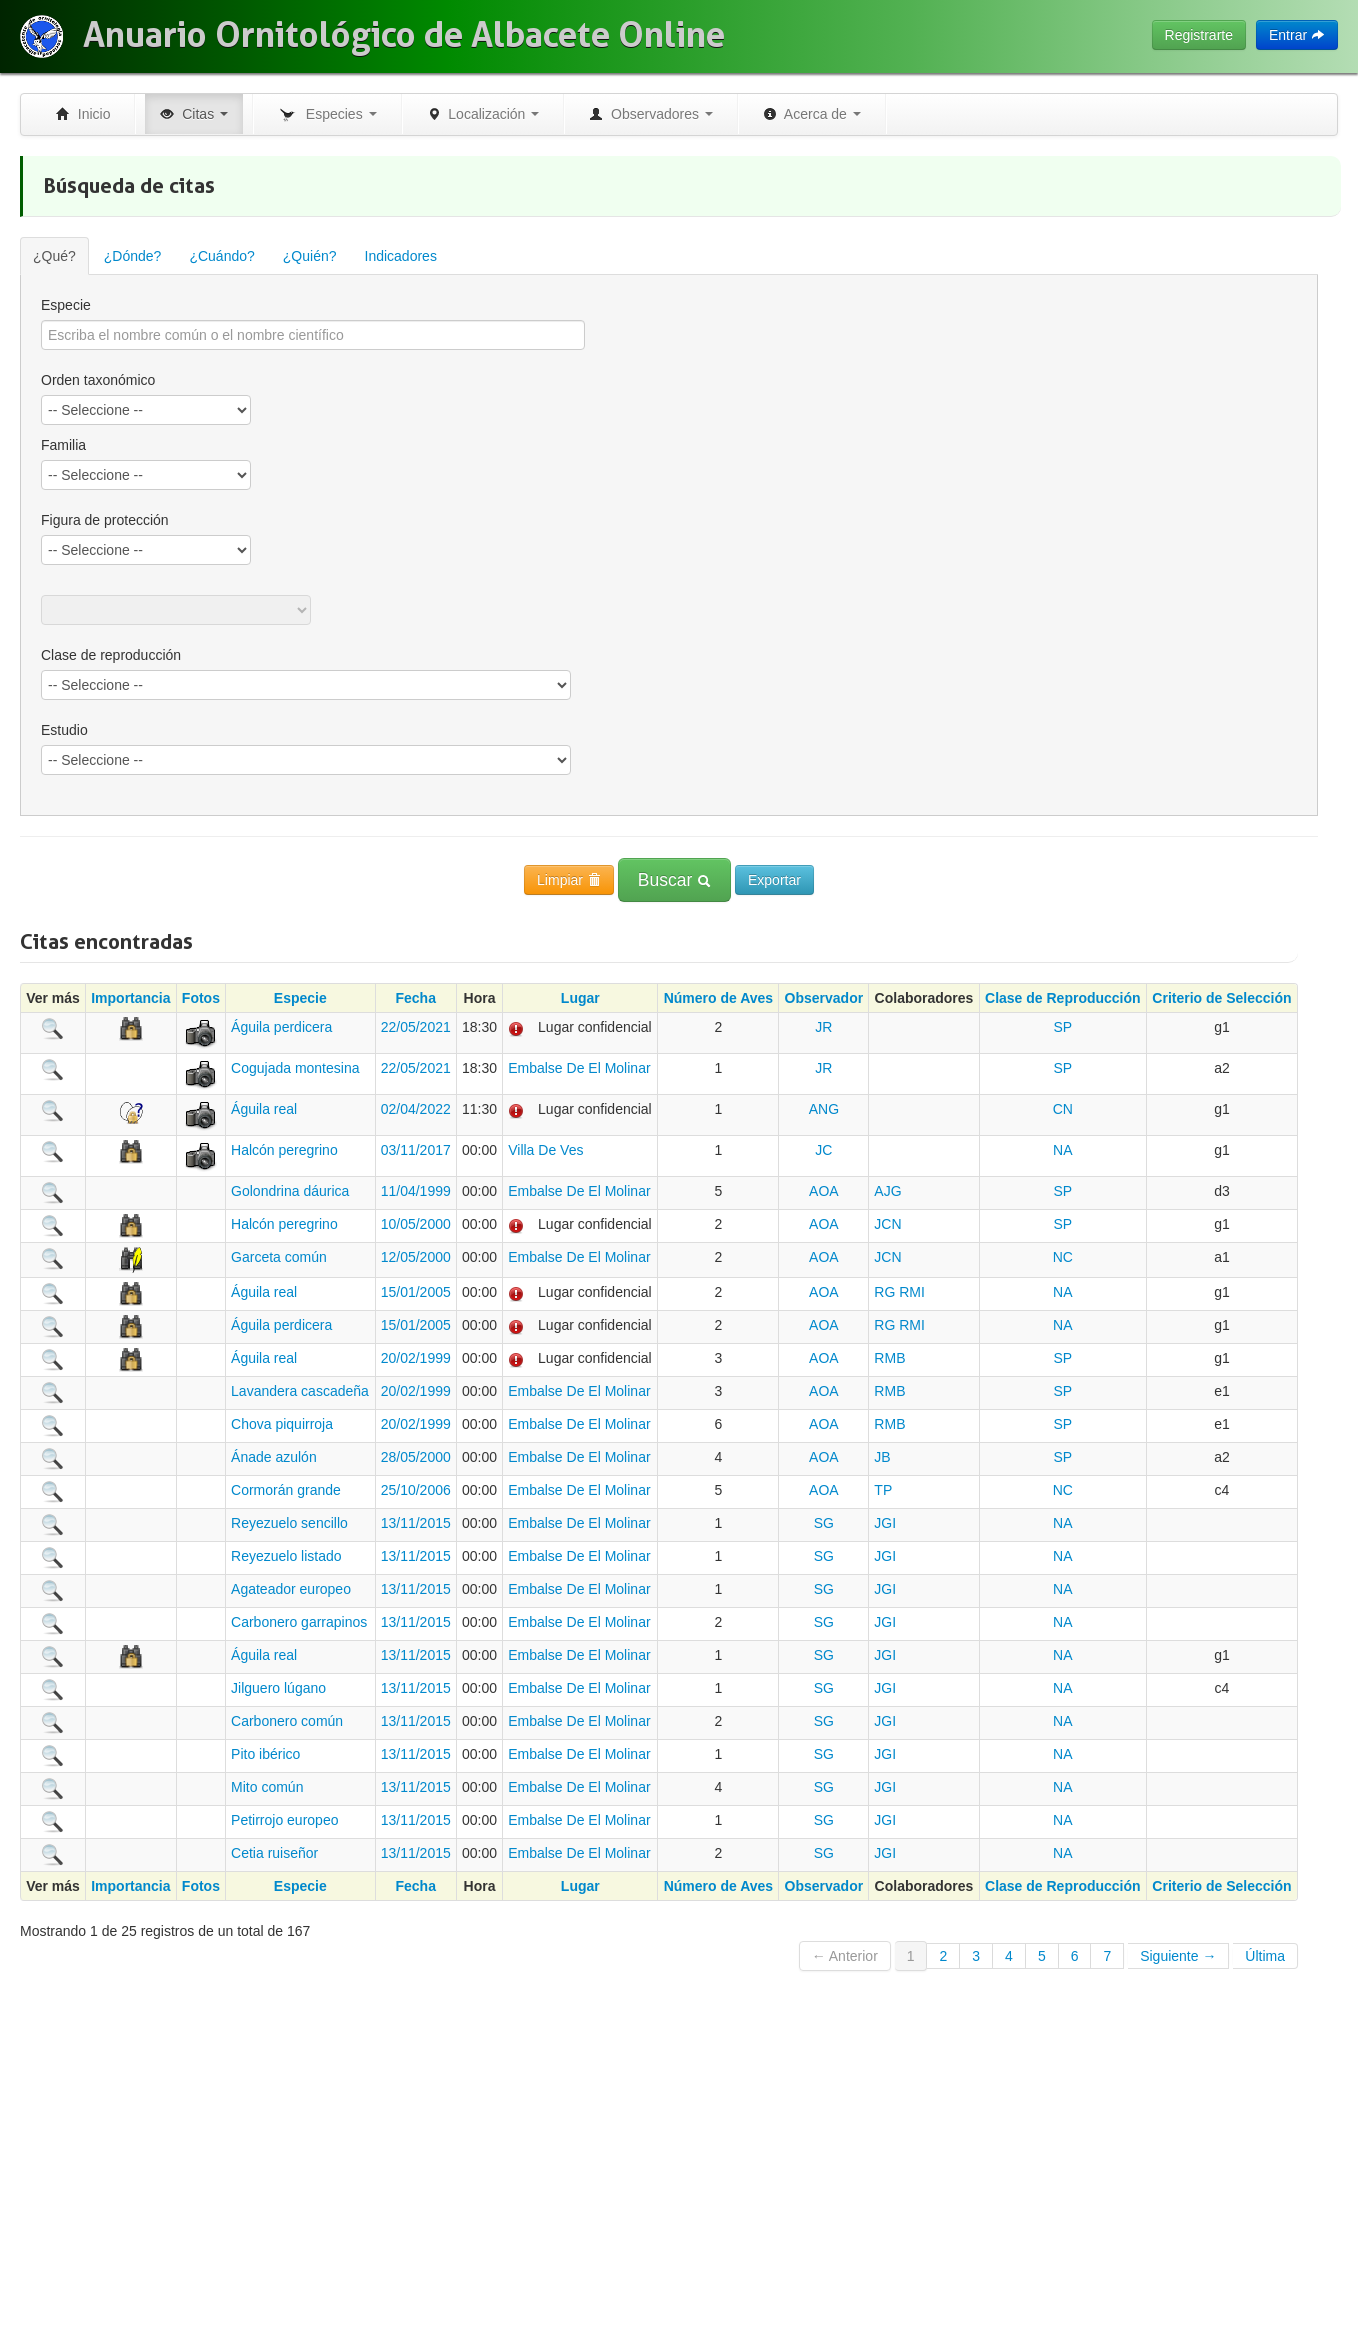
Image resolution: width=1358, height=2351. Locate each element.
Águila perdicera (281, 1027)
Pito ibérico (265, 1754)
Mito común (267, 1787)
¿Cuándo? (221, 256)
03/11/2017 (416, 1150)
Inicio (83, 114)
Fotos (201, 998)
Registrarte (1199, 35)
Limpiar (569, 880)
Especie (66, 305)
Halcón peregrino (284, 1150)
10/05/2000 (416, 1224)
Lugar (580, 998)
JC (823, 1150)
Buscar (674, 880)
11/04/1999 (416, 1191)
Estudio (64, 730)
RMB (889, 1358)
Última (1265, 1956)
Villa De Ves (545, 1150)
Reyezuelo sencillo (289, 1523)
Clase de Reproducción (1063, 998)
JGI (885, 1523)
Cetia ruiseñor (274, 1853)
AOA (824, 1191)
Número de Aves (718, 998)
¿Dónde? (133, 256)
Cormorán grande (286, 1490)
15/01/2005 (416, 1292)
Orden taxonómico (98, 380)
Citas (194, 114)
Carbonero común (287, 1721)
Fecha (415, 998)
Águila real (264, 1109)
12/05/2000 (416, 1257)
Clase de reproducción (111, 655)
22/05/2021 (416, 1027)
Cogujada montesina (295, 1068)
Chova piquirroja (282, 1424)
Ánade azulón (274, 1457)
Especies (327, 115)
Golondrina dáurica (290, 1191)
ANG (824, 1109)
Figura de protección (105, 520)
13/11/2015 (416, 1523)
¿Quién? (310, 256)
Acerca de (812, 114)
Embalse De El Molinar (579, 1068)
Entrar (1297, 35)
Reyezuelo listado (286, 1556)
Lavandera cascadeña (300, 1391)
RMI (912, 1292)
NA (1062, 1150)
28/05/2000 (416, 1457)
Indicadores (401, 256)
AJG (887, 1191)
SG (824, 1523)
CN (1063, 1109)
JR (823, 1027)
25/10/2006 (416, 1490)
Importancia (130, 998)
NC (1063, 1257)
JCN (887, 1224)
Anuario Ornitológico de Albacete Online (404, 35)
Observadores (651, 114)
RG (884, 1292)
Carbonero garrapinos (299, 1622)
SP (1062, 1027)
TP (883, 1490)
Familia (63, 445)
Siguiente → (1178, 1956)
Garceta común (279, 1257)
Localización (483, 114)
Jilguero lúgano (278, 1688)
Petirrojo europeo (284, 1820)
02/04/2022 (416, 1109)
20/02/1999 (416, 1358)
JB (882, 1457)
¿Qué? (54, 256)
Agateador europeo (291, 1589)
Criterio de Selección (1221, 998)
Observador (824, 998)
